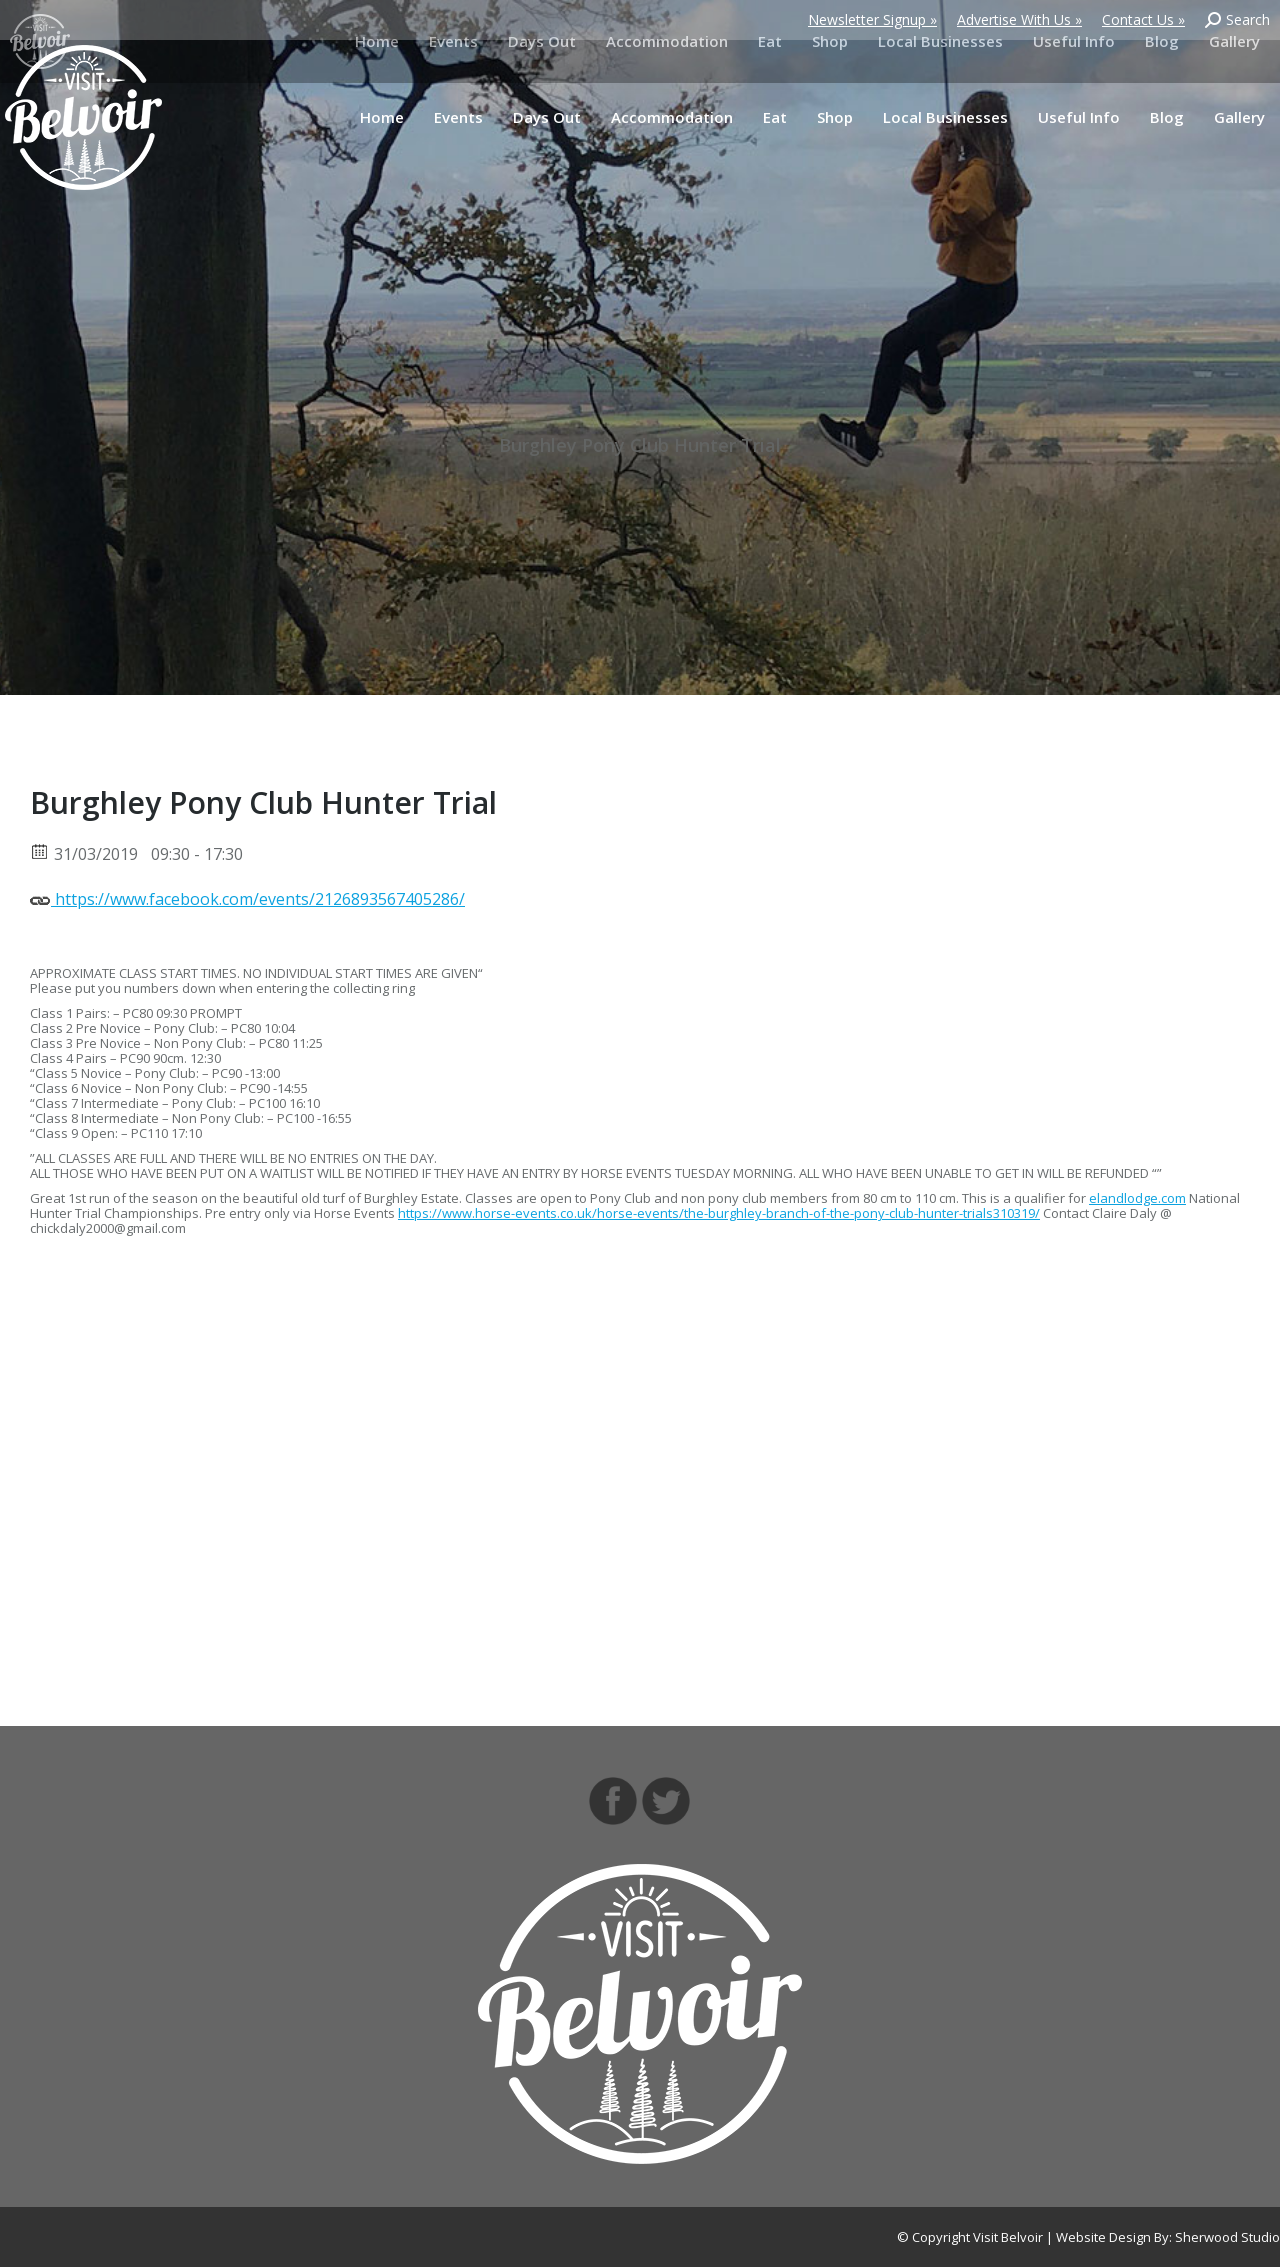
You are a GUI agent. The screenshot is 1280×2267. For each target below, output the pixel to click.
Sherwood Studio (1227, 2237)
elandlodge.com (1137, 1198)
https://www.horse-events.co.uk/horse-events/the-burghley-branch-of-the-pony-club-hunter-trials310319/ (719, 1213)
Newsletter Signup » (872, 19)
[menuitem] (382, 117)
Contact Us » (1143, 19)
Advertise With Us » (1019, 19)
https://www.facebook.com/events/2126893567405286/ (247, 898)
